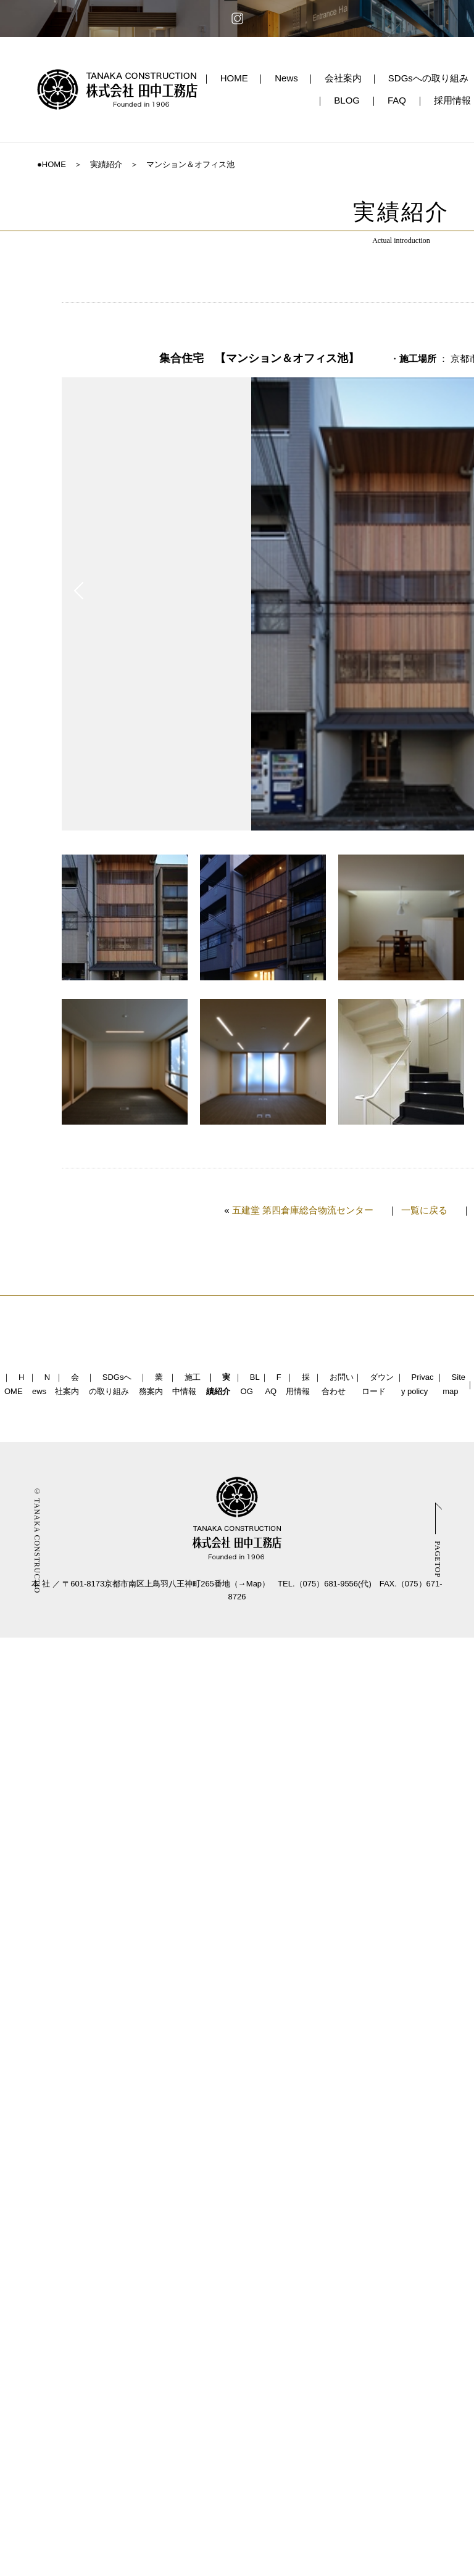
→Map (250, 1583)
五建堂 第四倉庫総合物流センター (302, 1210)
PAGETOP (437, 1559)
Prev (78, 590)
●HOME (51, 164)
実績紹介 (106, 164)
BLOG (347, 100)
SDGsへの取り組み (428, 78)
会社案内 (343, 78)
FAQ (397, 100)
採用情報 (452, 100)
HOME (234, 78)
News (286, 78)
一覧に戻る (424, 1210)
